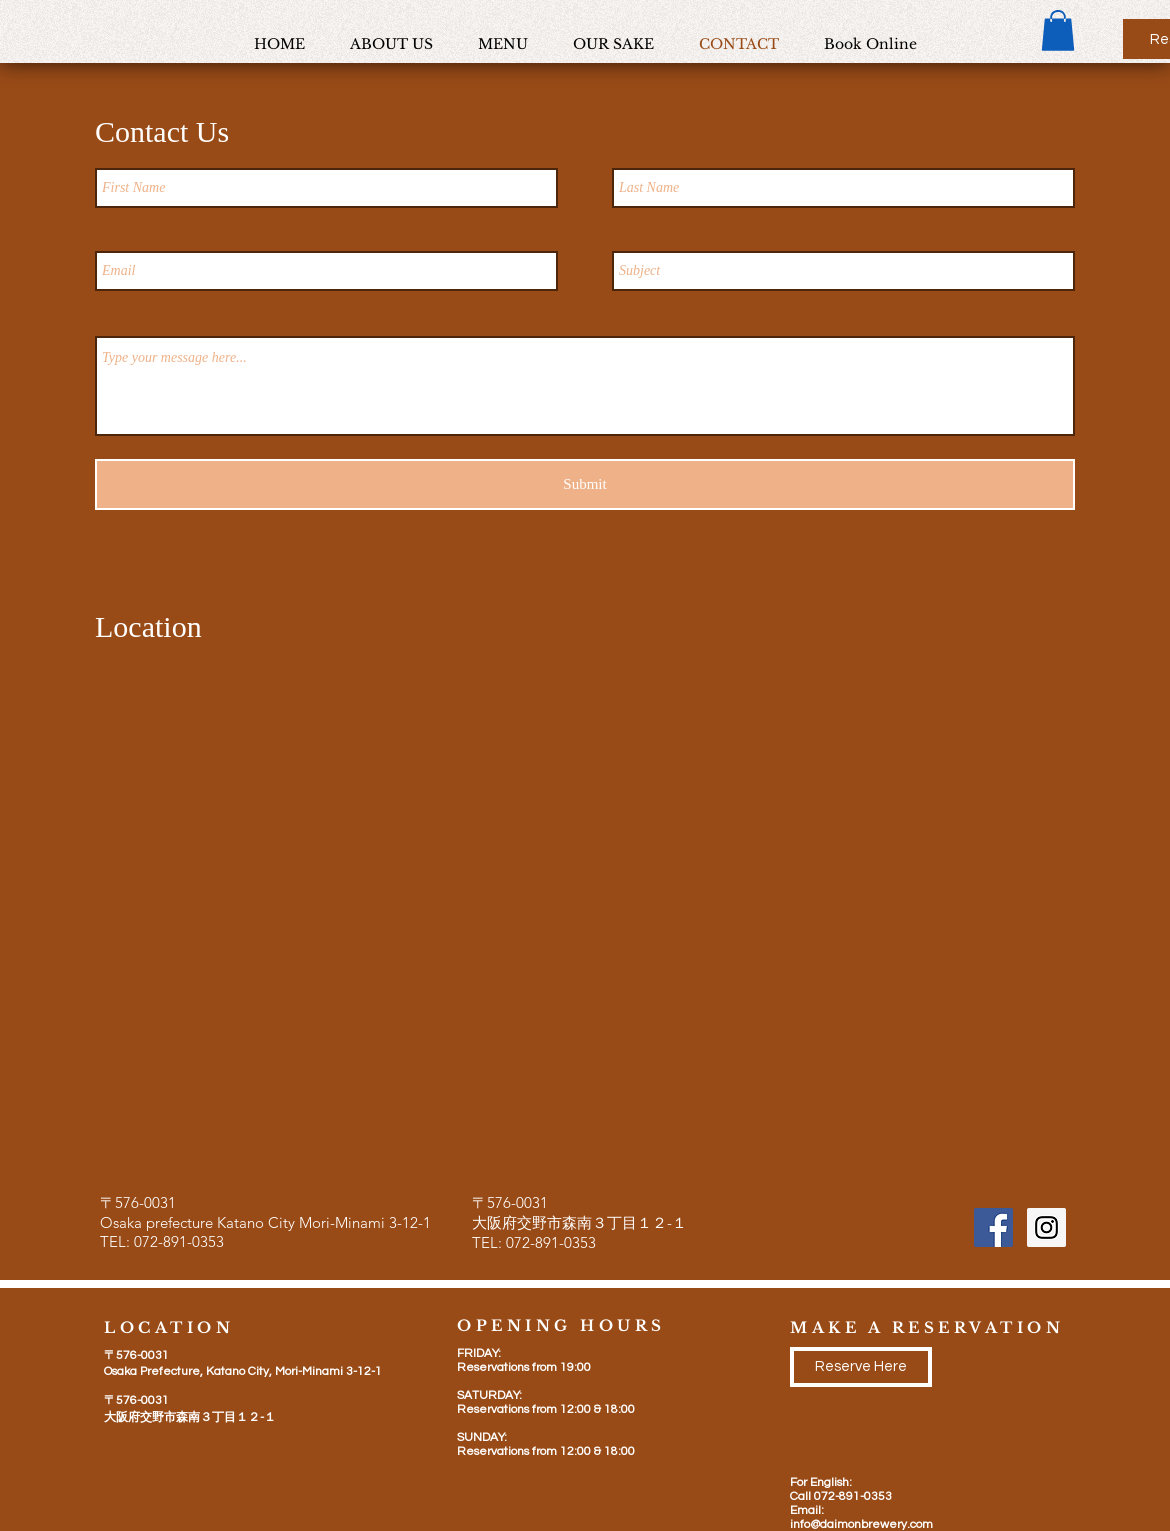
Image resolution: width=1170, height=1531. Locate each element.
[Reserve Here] (861, 1367)
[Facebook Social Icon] (993, 1227)
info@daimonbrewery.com (861, 1524)
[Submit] (585, 484)
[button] (1058, 30)
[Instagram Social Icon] (1046, 1227)
